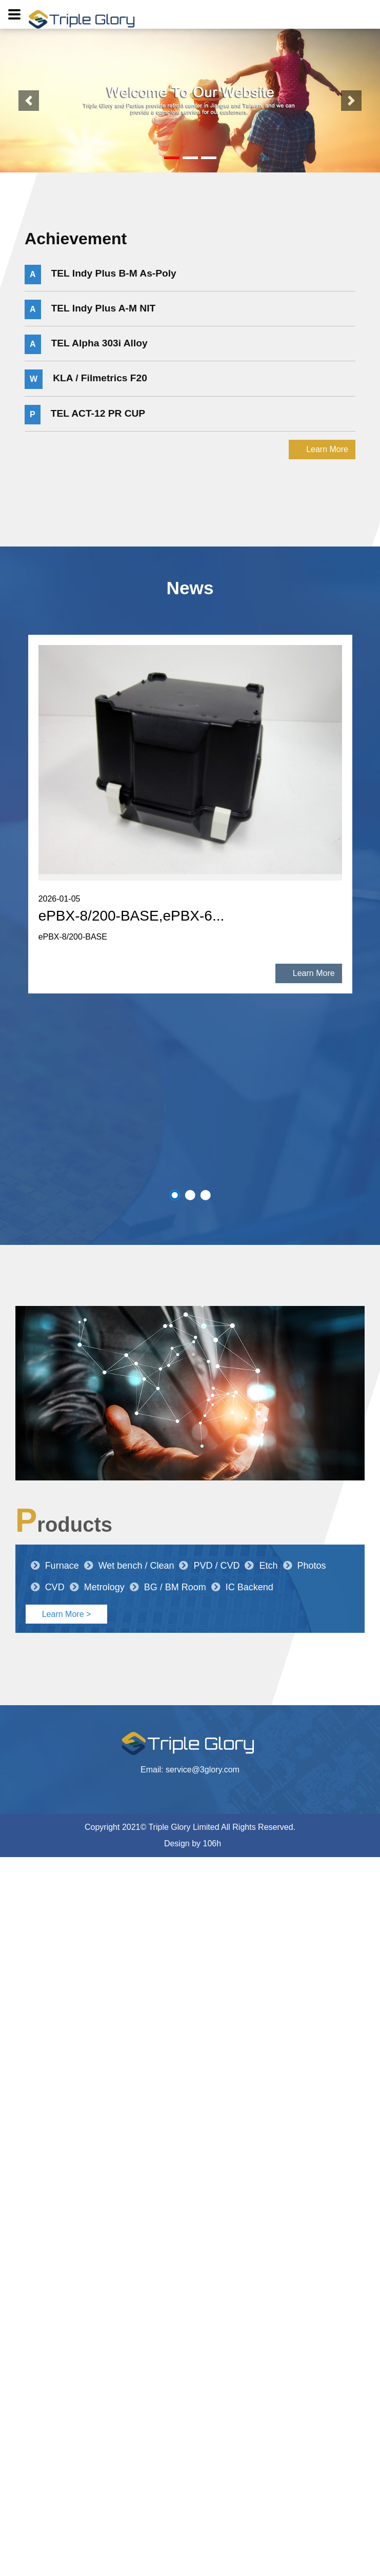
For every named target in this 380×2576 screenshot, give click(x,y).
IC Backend (242, 1587)
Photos (304, 1565)
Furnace (55, 1565)
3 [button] (206, 1195)
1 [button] (175, 1195)
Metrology (97, 1587)
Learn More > (66, 1614)
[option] (190, 814)
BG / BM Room (168, 1587)
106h (212, 1843)
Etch (261, 1565)
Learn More (327, 449)
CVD (48, 1587)
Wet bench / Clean (129, 1565)
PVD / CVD (209, 1565)
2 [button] (190, 1195)
